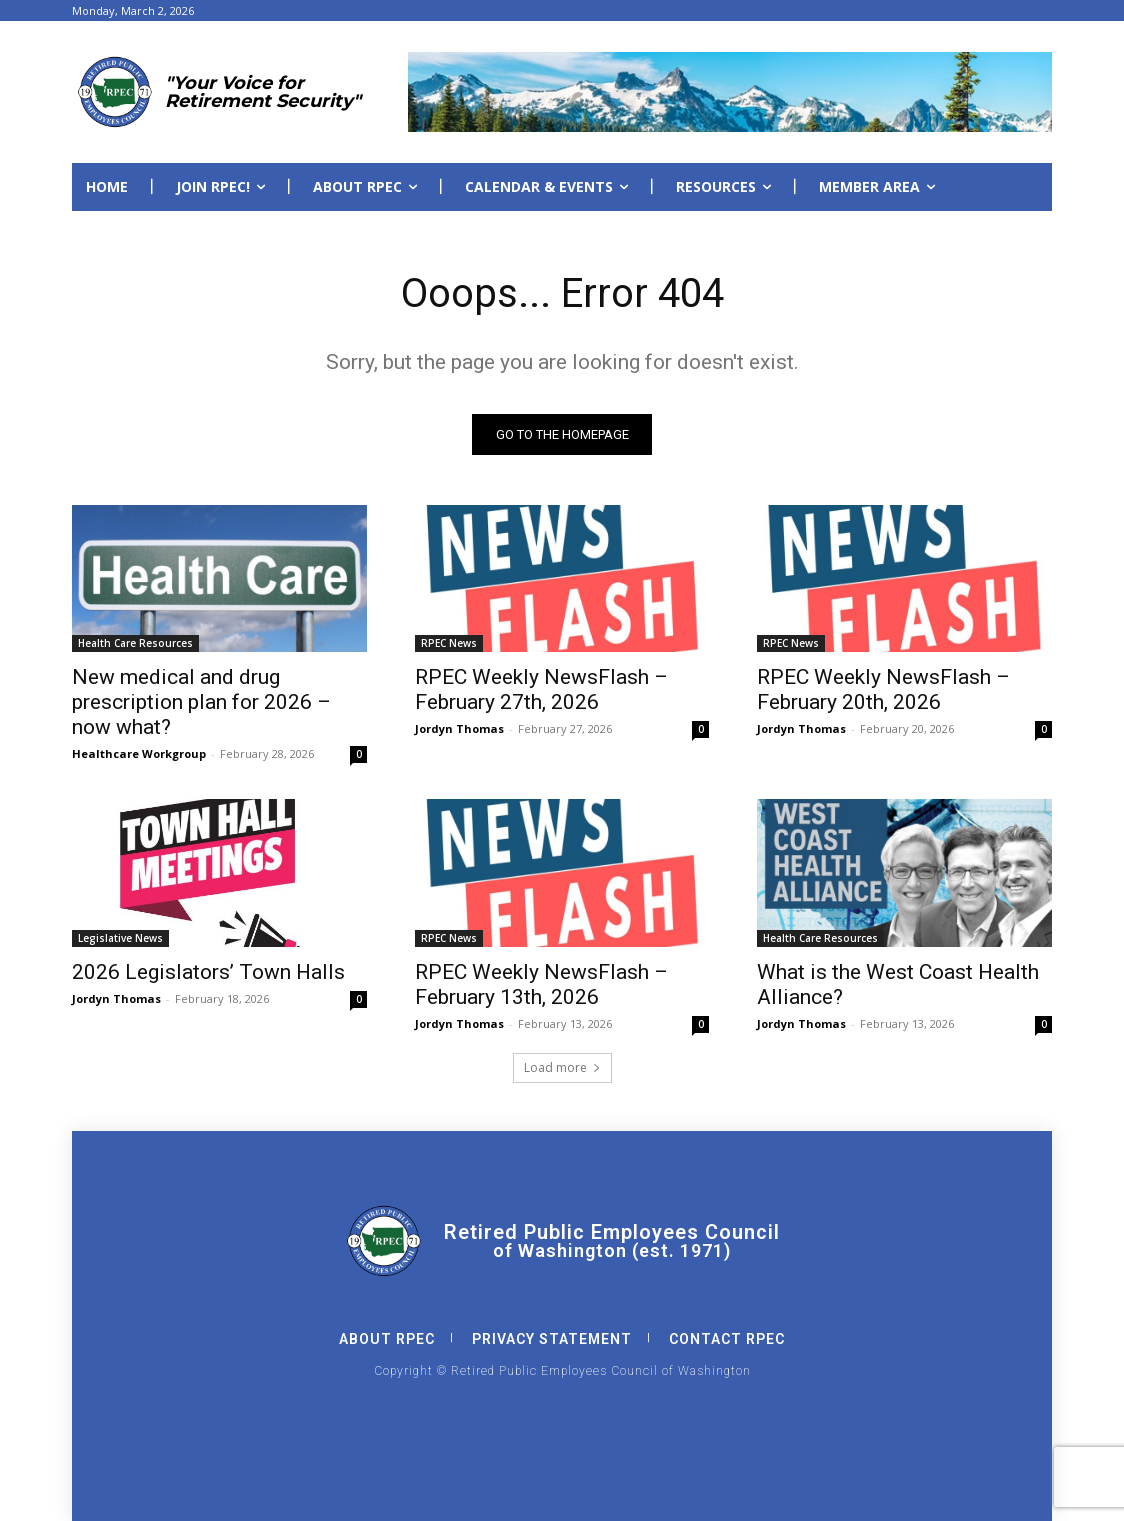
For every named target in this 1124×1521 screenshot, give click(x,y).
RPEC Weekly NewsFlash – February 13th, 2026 (541, 984)
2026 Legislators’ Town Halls (208, 972)
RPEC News (449, 643)
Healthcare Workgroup (139, 753)
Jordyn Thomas (459, 728)
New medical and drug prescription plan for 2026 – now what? (201, 702)
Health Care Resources (135, 643)
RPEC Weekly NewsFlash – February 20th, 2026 (883, 689)
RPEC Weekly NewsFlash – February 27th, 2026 (541, 689)
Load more (562, 1067)
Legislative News (120, 938)
